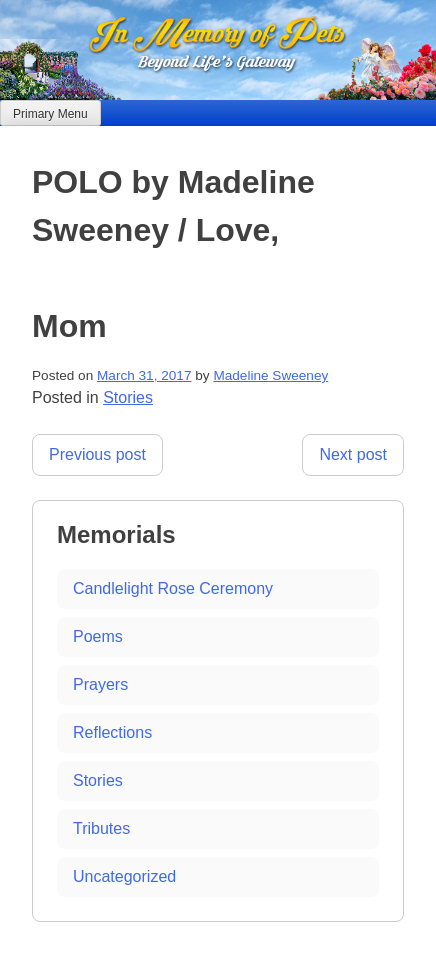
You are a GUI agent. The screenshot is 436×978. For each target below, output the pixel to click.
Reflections (112, 732)
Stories (128, 397)
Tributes (101, 828)
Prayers (100, 684)
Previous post (97, 454)
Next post (353, 454)
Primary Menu (50, 114)
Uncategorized (124, 876)
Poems (98, 636)
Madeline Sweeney (270, 375)
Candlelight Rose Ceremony (173, 588)
